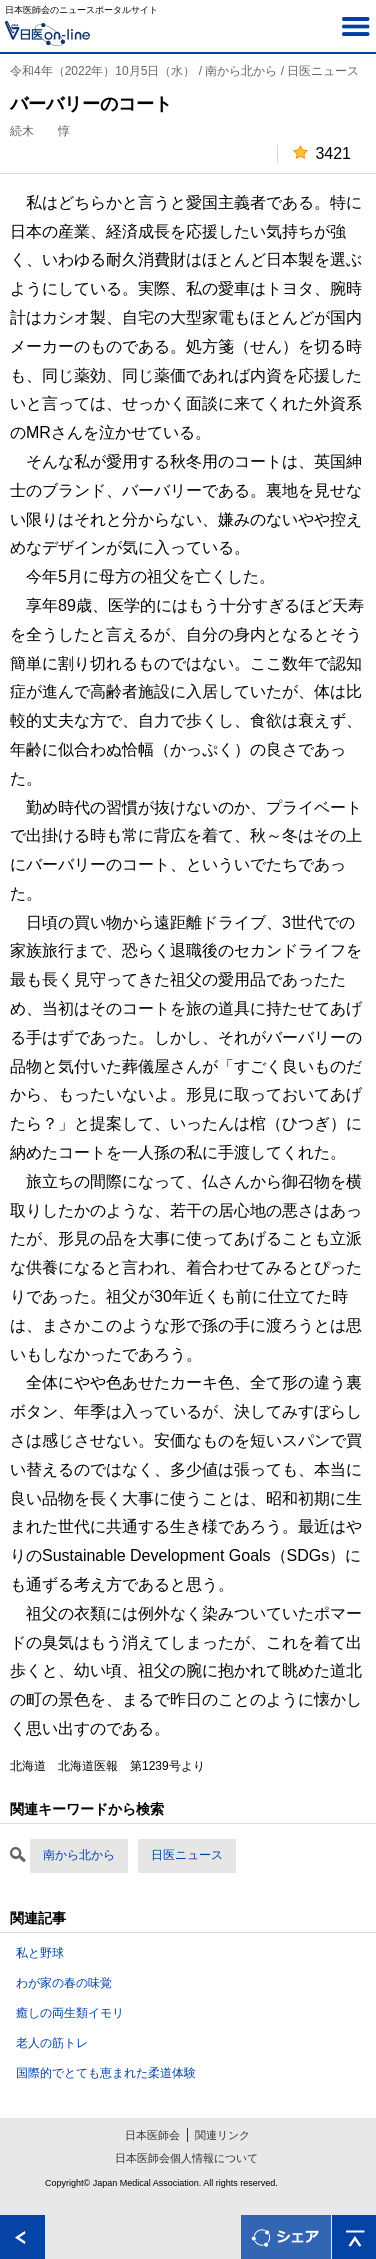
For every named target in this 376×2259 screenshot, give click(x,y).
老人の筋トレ (52, 2043)
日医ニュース (187, 1855)
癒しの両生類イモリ (70, 2013)
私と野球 (40, 1953)
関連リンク (222, 2135)
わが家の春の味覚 (64, 1983)
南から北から (79, 1855)
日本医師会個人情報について (186, 2158)
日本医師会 (152, 2135)
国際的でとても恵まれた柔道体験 (106, 2073)
